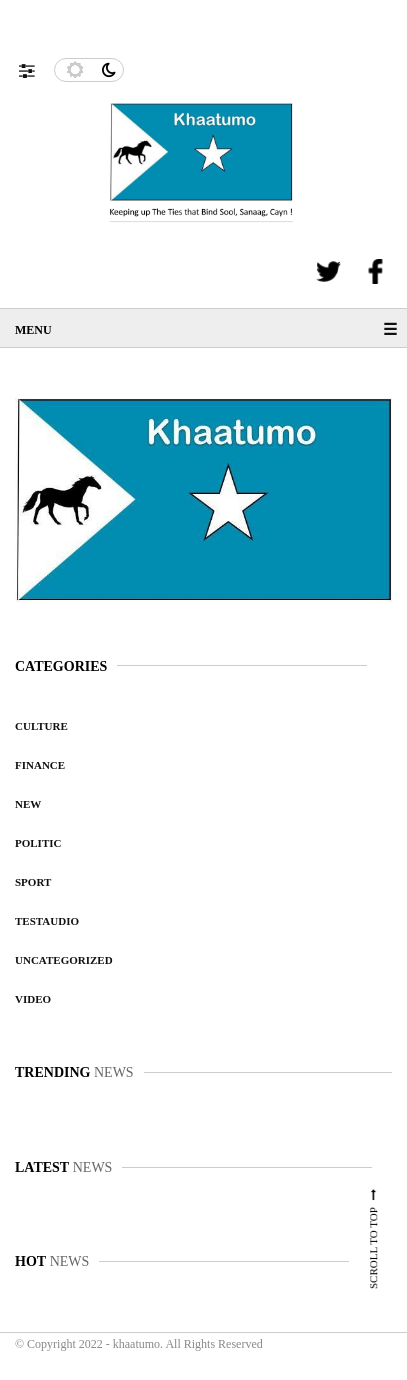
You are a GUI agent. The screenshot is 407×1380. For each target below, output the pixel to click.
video (33, 999)
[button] (36, 66)
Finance (40, 765)
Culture (41, 726)
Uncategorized (64, 960)
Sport (33, 882)
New (28, 804)
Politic (38, 843)
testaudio (47, 921)
